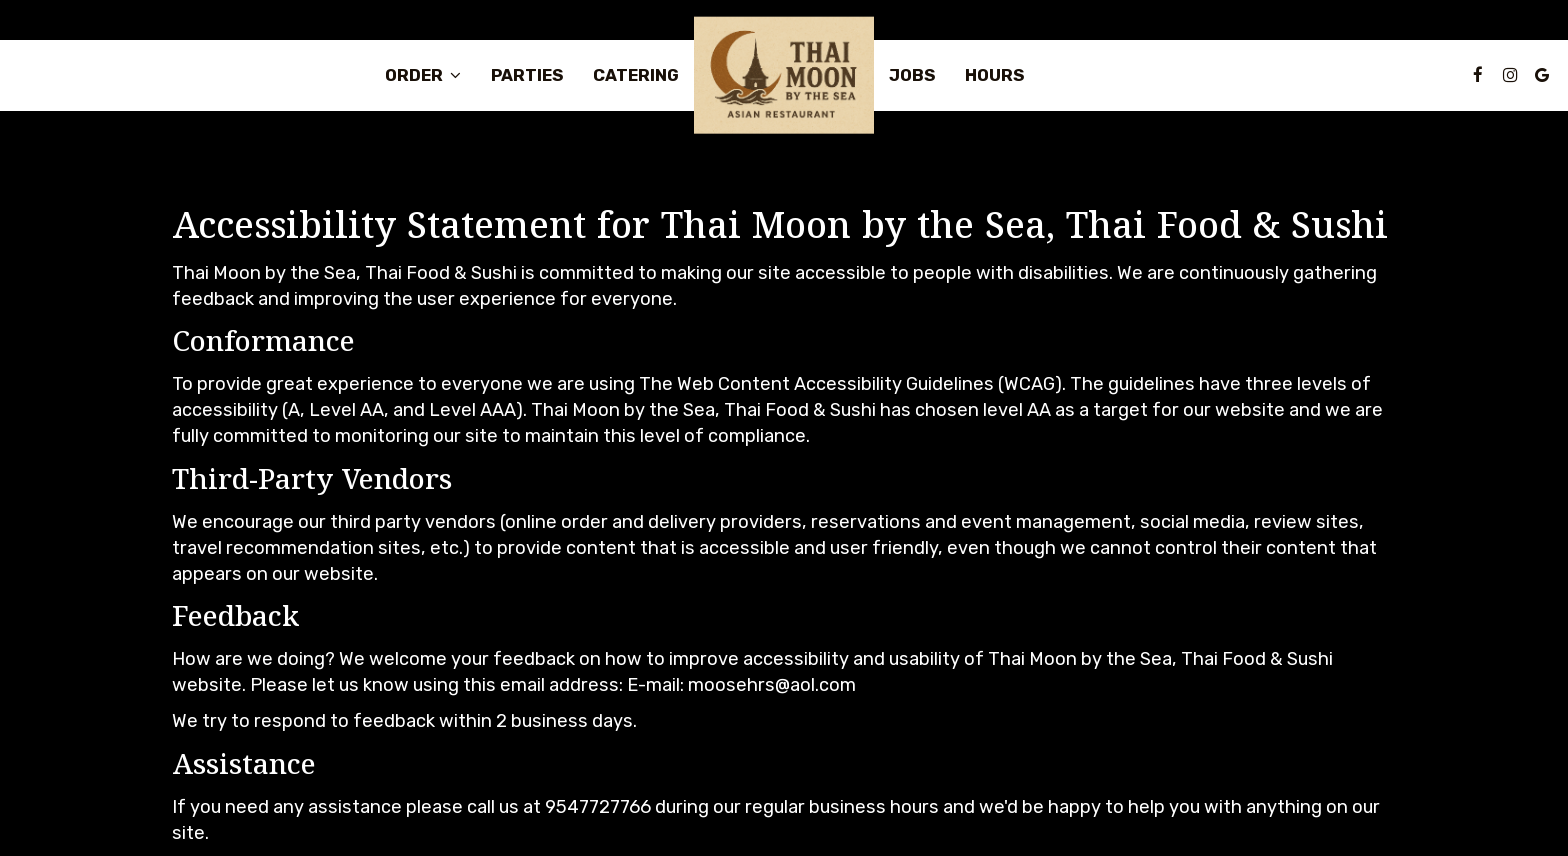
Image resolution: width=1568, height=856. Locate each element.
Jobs (912, 75)
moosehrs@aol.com (772, 685)
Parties (527, 75)
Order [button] (423, 75)
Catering (636, 75)
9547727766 (598, 807)
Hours (994, 75)
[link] (784, 75)
